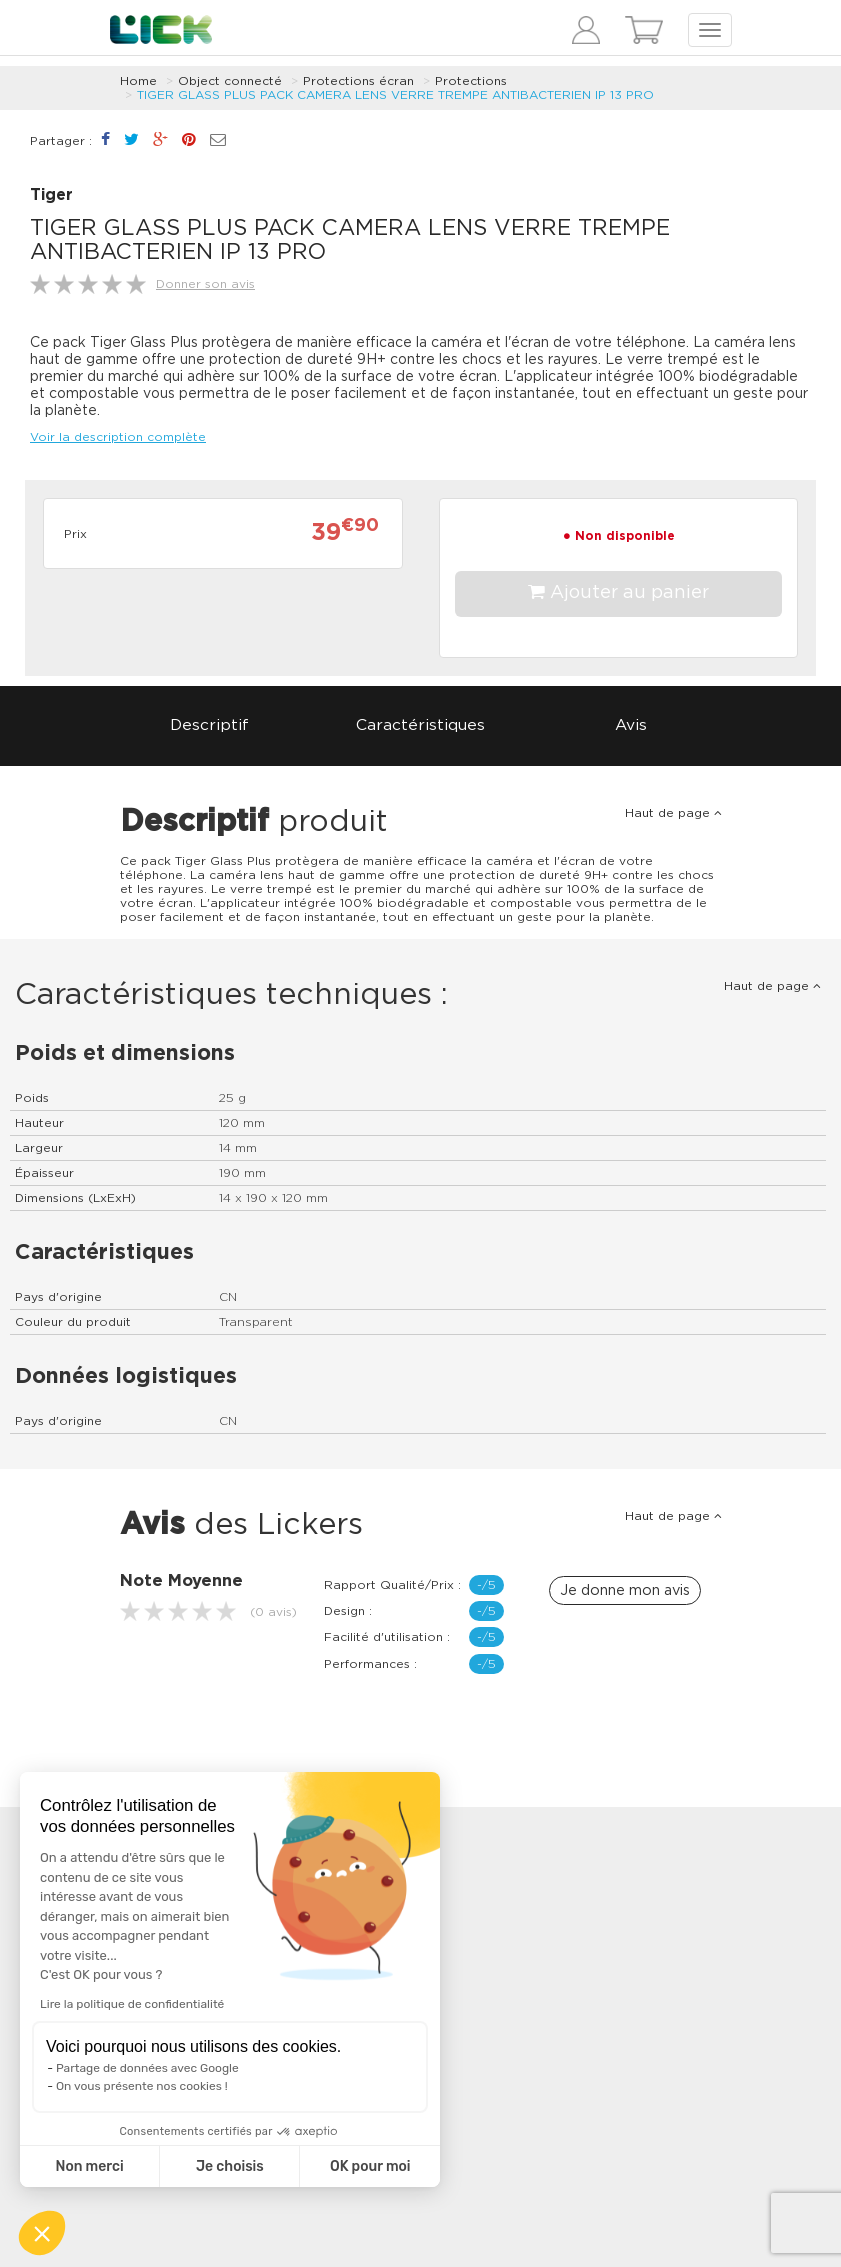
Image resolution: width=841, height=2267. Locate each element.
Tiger (51, 195)
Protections (471, 81)
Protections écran (358, 81)
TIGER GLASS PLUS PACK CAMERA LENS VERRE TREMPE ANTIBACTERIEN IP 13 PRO (395, 95)
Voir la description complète (118, 437)
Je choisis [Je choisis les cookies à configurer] (230, 2166)
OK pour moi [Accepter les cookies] (370, 2166)
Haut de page (673, 813)
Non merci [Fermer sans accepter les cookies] (89, 2166)
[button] (42, 2233)
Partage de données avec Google (147, 2068)
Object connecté (230, 81)
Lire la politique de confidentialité (132, 2004)
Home (138, 81)
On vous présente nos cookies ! (142, 2086)
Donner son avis (205, 284)
